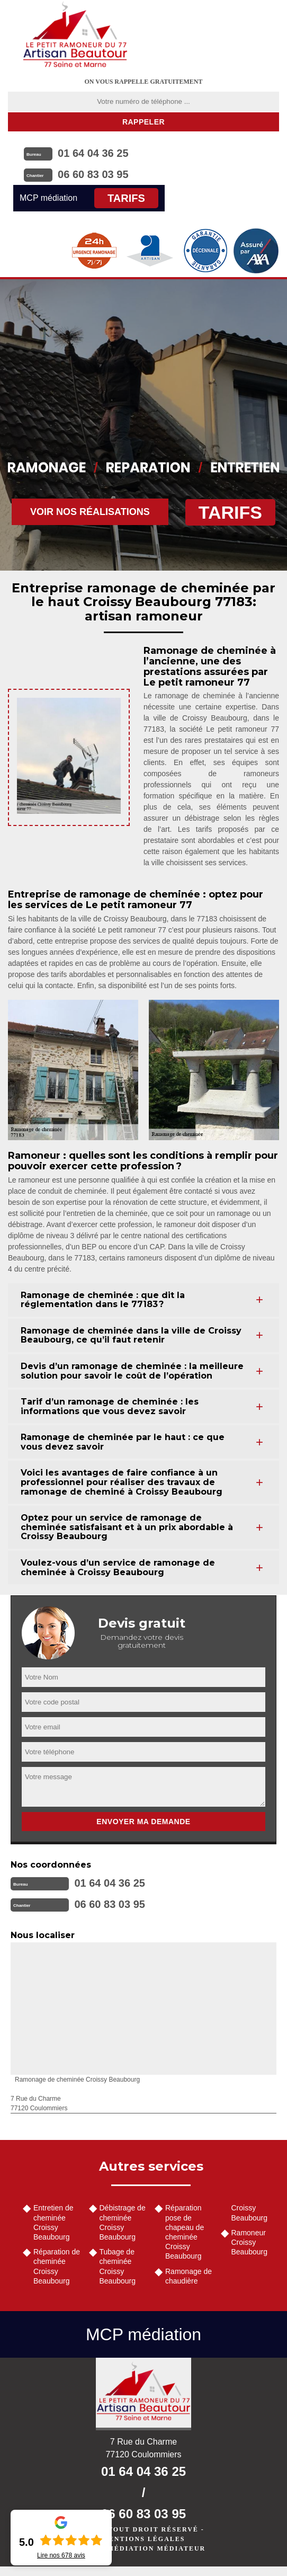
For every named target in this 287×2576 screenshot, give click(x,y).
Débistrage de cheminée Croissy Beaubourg (123, 2222)
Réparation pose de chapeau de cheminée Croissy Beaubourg (184, 2232)
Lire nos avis (61, 2555)
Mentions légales (143, 2539)
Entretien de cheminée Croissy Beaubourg (53, 2222)
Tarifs (126, 198)
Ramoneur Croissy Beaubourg (249, 2242)
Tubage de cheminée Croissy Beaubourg (118, 2266)
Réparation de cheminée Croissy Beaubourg (56, 2266)
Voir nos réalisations (90, 512)
